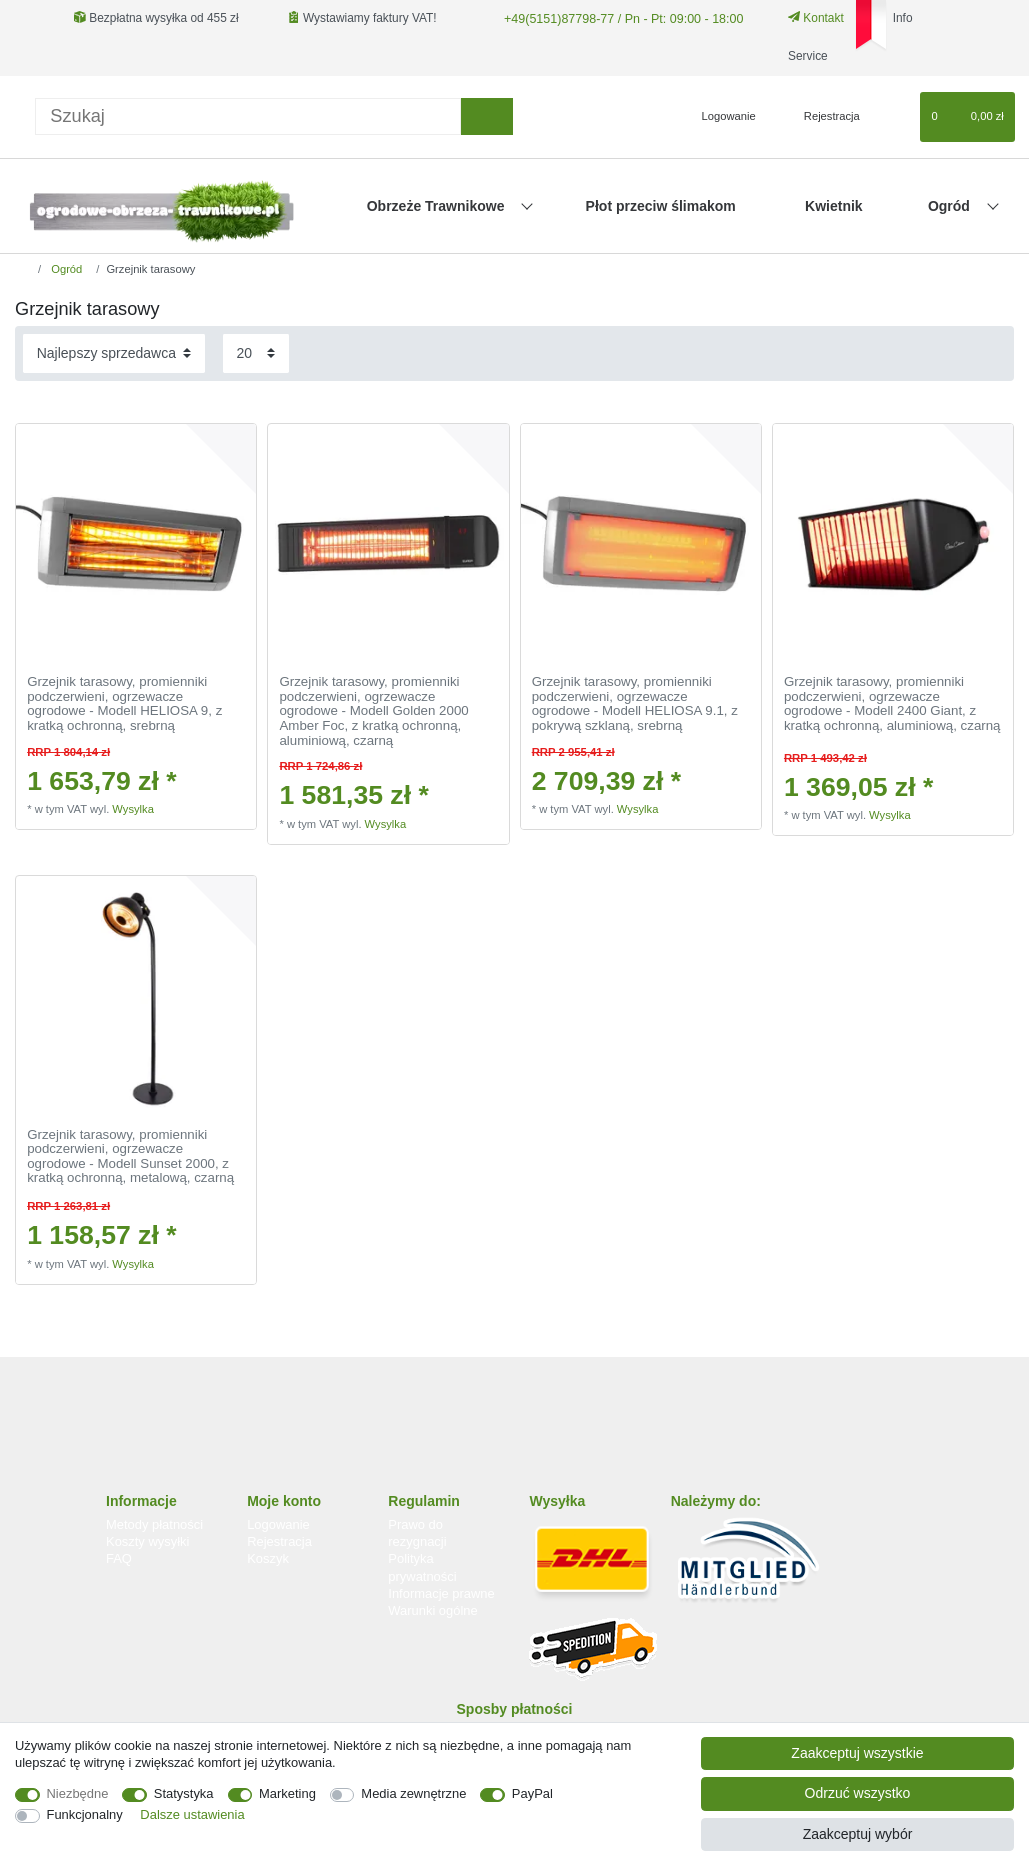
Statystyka (184, 1793)
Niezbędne (78, 1793)
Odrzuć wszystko (858, 1793)
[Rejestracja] (820, 117)
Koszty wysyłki (147, 1541)
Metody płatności (154, 1524)
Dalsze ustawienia (192, 1814)
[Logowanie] (720, 117)
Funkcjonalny (85, 1814)
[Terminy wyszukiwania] (248, 116)
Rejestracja (279, 1541)
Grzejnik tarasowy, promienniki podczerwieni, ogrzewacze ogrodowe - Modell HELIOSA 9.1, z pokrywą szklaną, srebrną (635, 704)
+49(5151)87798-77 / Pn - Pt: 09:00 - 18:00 (617, 18)
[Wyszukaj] (486, 116)
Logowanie (278, 1524)
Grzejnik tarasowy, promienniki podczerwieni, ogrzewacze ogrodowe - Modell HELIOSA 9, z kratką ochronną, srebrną (124, 704)
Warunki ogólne (432, 1610)
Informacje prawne (441, 1593)
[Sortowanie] (114, 353)
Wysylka (133, 809)
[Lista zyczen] (895, 117)
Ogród (951, 206)
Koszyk (268, 1558)
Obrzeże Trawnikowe (438, 206)
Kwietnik (834, 206)
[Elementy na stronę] (256, 353)
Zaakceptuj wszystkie (857, 1753)
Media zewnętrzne (413, 1793)
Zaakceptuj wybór (858, 1834)
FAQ (119, 1558)
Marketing (287, 1793)
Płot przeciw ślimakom (661, 206)
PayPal (532, 1793)
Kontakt (808, 18)
